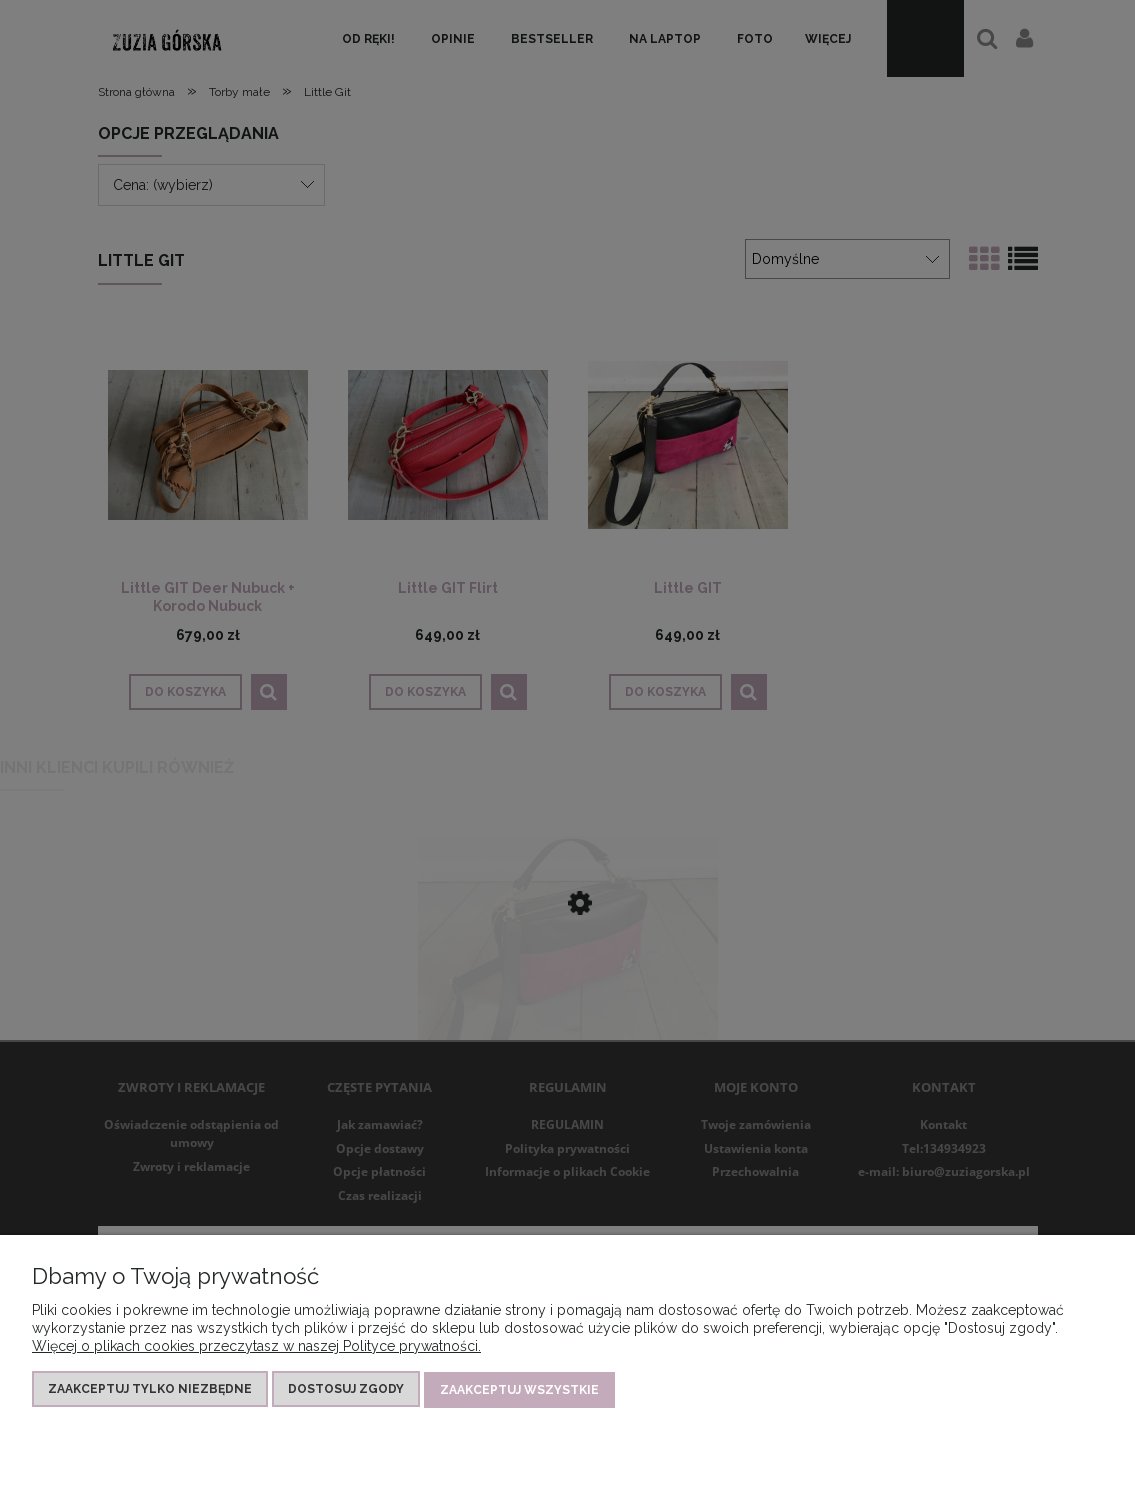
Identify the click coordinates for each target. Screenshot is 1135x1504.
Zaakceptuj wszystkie (519, 1390)
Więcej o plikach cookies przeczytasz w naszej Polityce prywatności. (256, 1347)
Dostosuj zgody (346, 1390)
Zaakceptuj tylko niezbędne (150, 1390)
